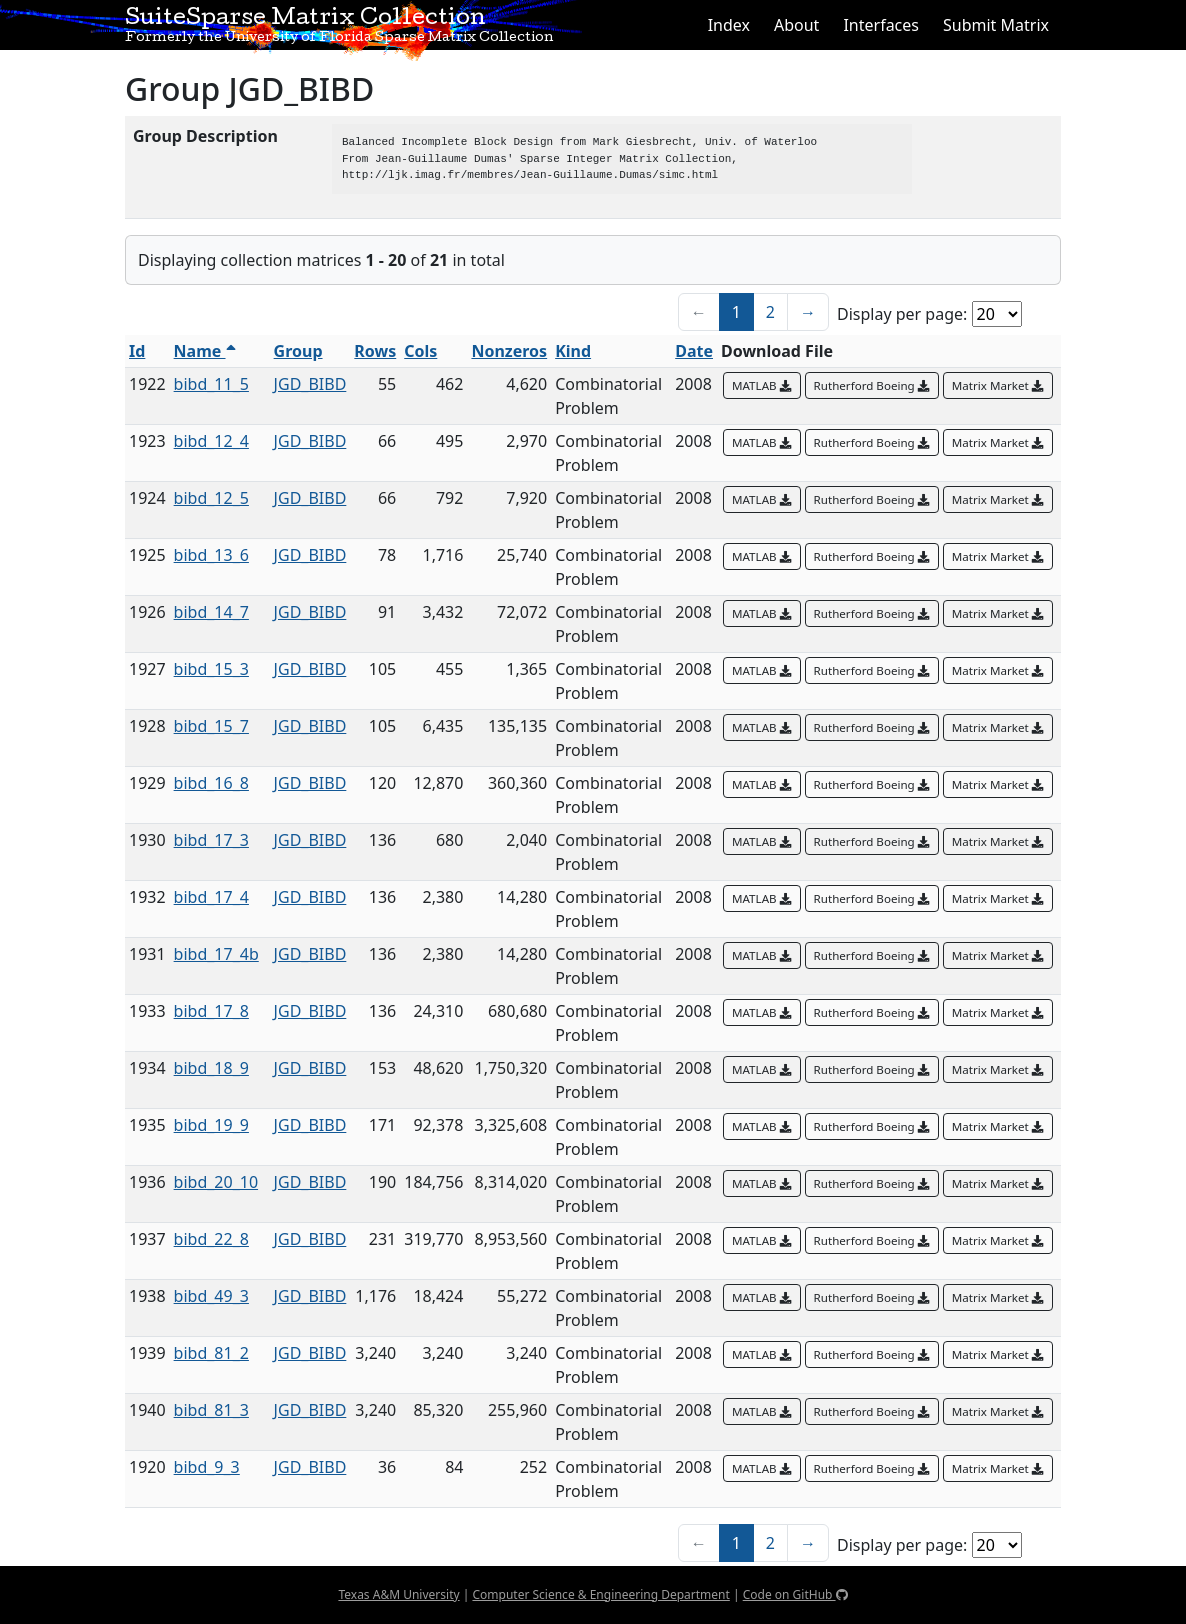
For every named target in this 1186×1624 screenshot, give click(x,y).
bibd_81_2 (211, 1353)
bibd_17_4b (216, 954)
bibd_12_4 (211, 441)
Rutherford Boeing (872, 385)
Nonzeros (509, 351)
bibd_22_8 (211, 1239)
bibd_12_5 (211, 498)
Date (694, 351)
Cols (420, 351)
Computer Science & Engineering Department (600, 1594)
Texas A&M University (398, 1594)
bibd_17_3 (211, 840)
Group (298, 351)
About (796, 25)
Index (729, 25)
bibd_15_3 (211, 669)
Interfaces (881, 25)
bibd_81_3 (211, 1410)
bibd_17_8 (211, 1011)
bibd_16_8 (211, 783)
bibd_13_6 (211, 555)
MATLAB (762, 385)
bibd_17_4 (211, 897)
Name (205, 351)
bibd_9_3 (207, 1467)
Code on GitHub (795, 1594)
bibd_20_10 (216, 1182)
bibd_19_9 (211, 1125)
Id (137, 351)
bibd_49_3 (211, 1296)
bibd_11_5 (211, 384)
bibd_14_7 (211, 612)
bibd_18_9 (211, 1068)
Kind (573, 351)
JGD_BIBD (310, 384)
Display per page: (902, 314)
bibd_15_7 (211, 726)
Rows (375, 351)
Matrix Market (998, 385)
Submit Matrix (996, 25)
